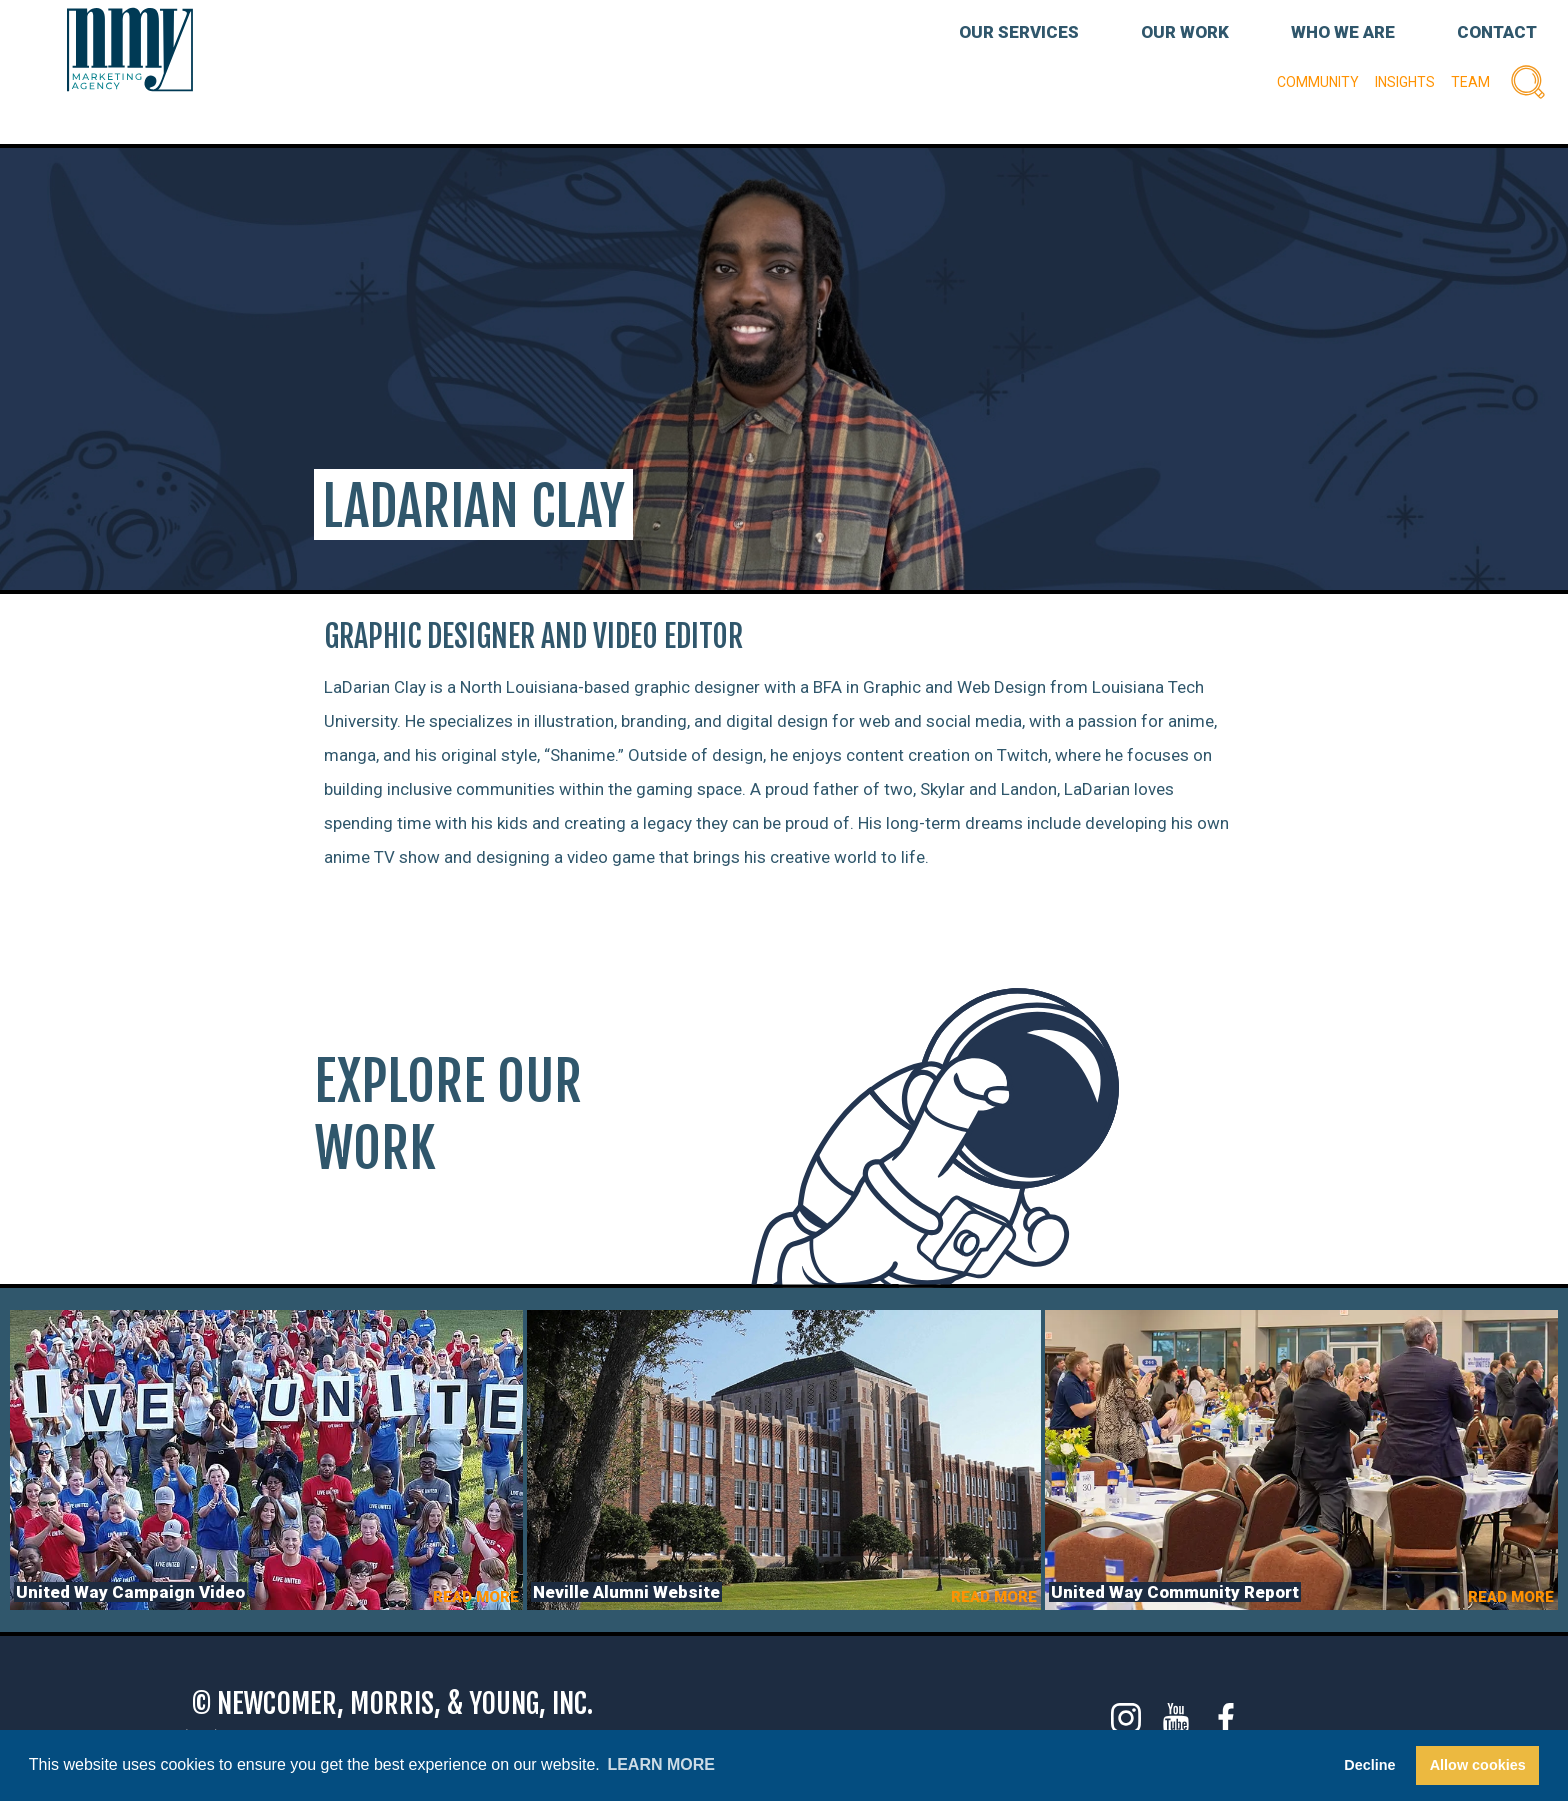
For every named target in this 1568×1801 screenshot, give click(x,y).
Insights (1405, 82)
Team (1470, 82)
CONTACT (1497, 32)
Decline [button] (1369, 1765)
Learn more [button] (661, 1764)
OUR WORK (1185, 32)
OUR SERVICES (1019, 32)
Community (1318, 82)
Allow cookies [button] (1478, 1765)
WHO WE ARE (1343, 32)
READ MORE (476, 1597)
